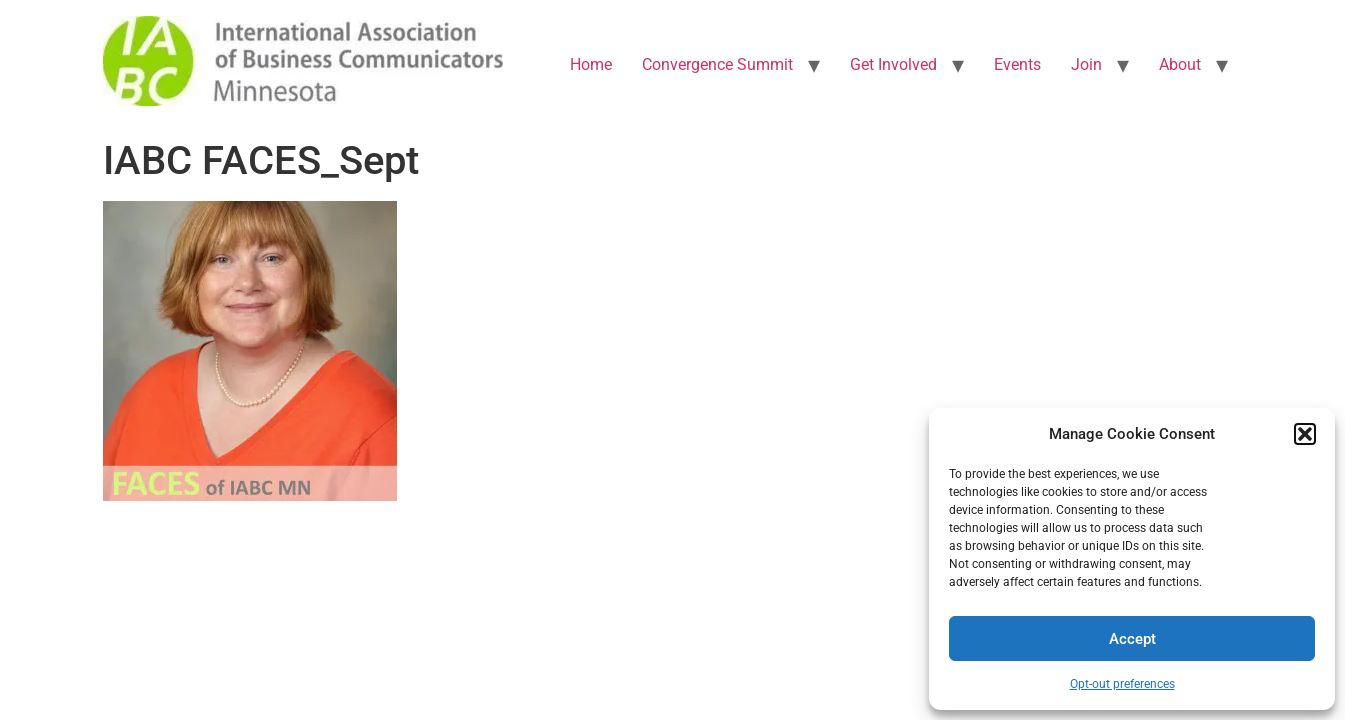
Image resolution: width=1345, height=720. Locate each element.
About (1180, 64)
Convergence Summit (717, 64)
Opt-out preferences (1122, 684)
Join (1086, 64)
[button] (1305, 434)
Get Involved (893, 64)
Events (1017, 64)
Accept (1132, 639)
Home (591, 64)
